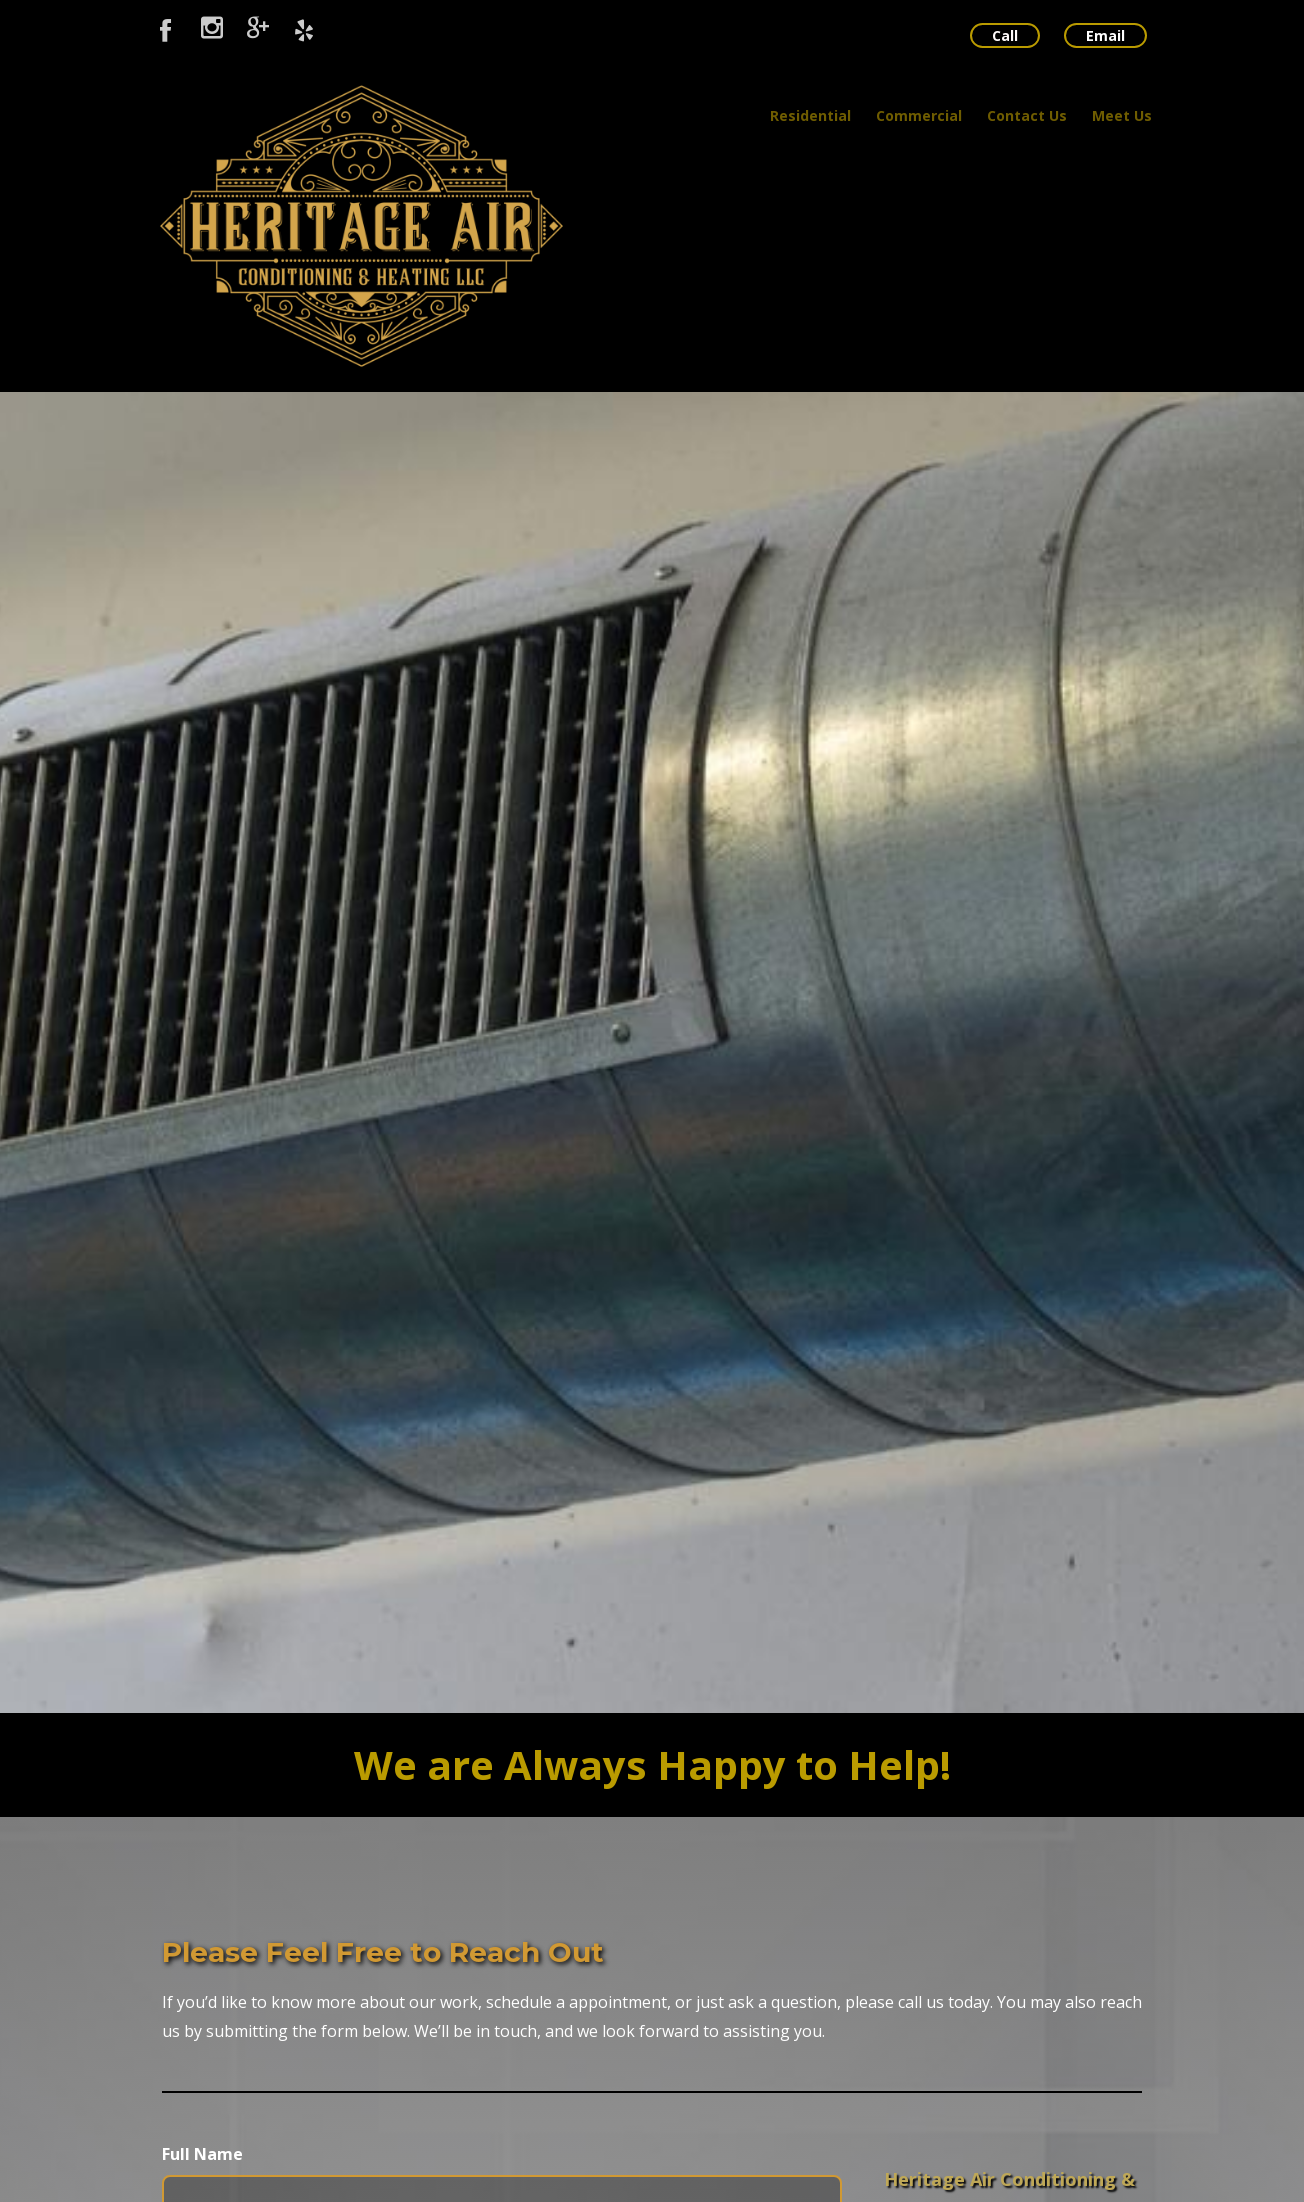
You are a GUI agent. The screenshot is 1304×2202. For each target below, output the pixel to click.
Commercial (919, 115)
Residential (810, 115)
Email (1105, 35)
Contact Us (1027, 115)
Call (1005, 35)
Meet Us (1122, 115)
